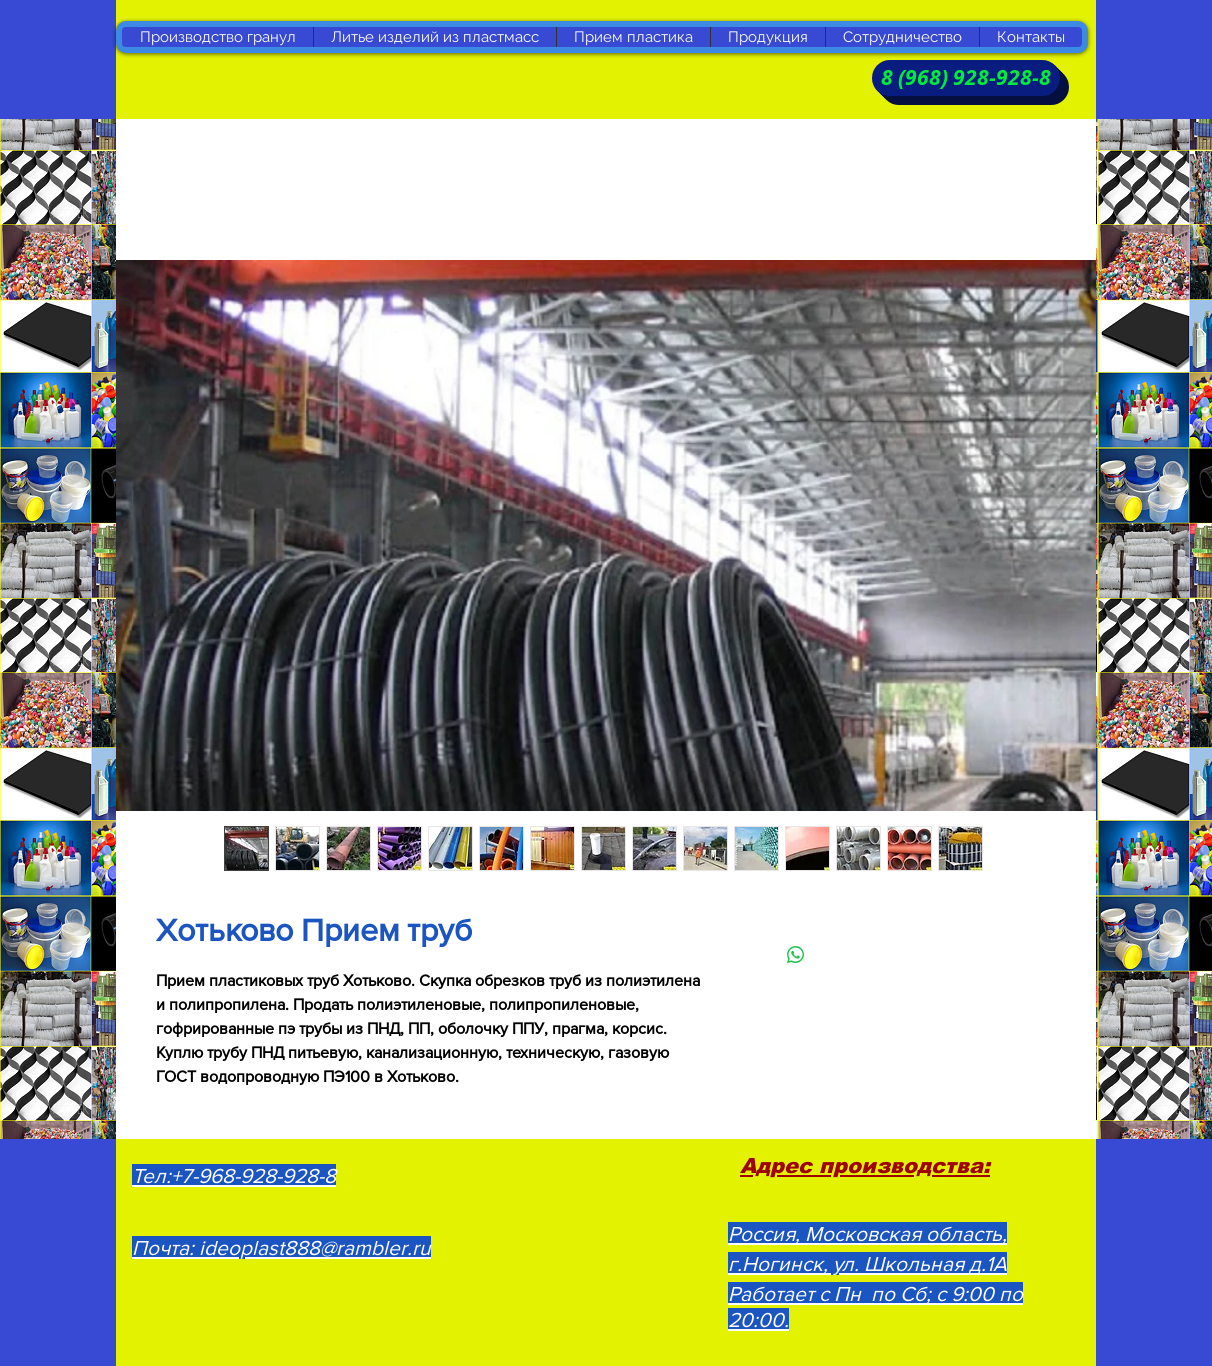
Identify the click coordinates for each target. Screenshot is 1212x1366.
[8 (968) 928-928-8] (966, 78)
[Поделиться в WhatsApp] (796, 955)
